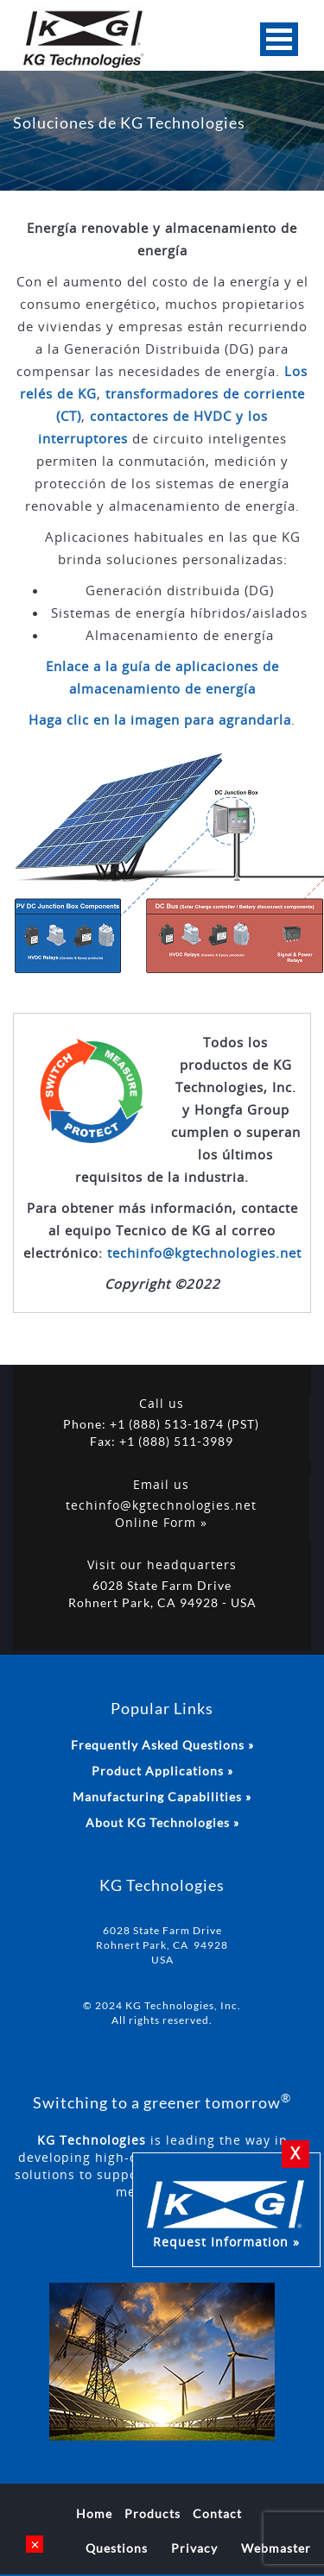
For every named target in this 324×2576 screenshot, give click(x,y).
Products (152, 2513)
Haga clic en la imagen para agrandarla (160, 719)
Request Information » (226, 2212)
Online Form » (161, 1522)
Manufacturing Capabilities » (162, 1796)
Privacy (194, 2548)
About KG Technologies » (162, 1822)
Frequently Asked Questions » (162, 1744)
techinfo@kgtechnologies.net (204, 1252)
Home (94, 2513)
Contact (217, 2513)
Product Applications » (162, 1770)
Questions (117, 2548)
